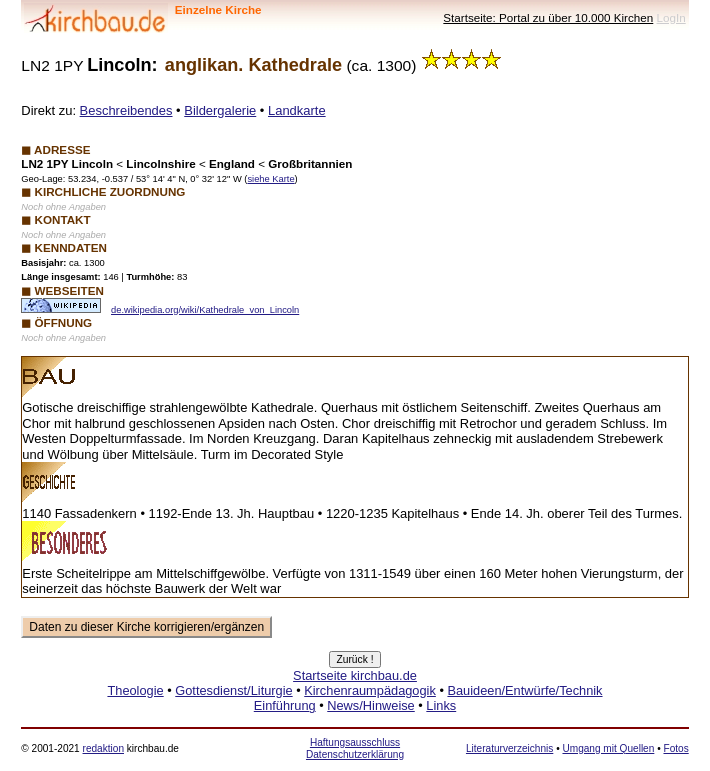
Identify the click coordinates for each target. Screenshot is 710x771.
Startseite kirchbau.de (355, 675)
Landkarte (297, 110)
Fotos (675, 748)
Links (441, 705)
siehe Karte (270, 179)
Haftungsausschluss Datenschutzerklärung (355, 748)
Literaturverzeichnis (509, 748)
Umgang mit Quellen (608, 748)
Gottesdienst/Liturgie (233, 690)
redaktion (103, 748)
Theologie (135, 690)
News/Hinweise (370, 705)
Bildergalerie (220, 110)
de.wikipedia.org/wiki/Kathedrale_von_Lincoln (205, 310)
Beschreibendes (126, 110)
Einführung (285, 705)
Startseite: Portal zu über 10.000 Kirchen (548, 17)
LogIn (671, 17)
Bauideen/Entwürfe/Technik (524, 690)
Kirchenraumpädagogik (370, 690)
